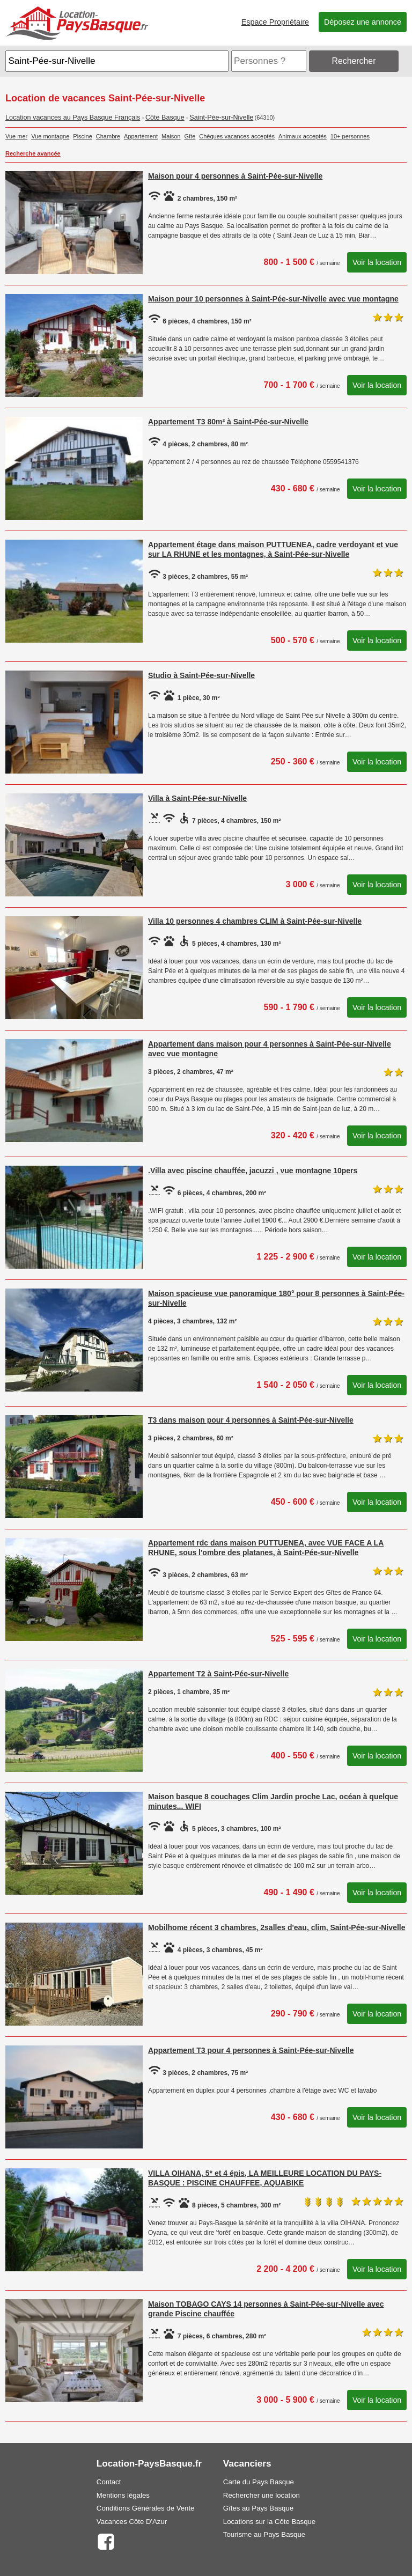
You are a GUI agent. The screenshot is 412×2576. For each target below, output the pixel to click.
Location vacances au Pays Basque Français (72, 117)
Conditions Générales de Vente (146, 2508)
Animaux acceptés (302, 136)
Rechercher (354, 60)
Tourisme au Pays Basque (264, 2534)
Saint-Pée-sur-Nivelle (221, 117)
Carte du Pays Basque (258, 2482)
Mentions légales (123, 2495)
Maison (170, 136)
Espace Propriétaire (275, 22)
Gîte (190, 136)
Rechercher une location (261, 2495)
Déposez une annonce (362, 22)
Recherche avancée (33, 153)
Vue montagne (50, 136)
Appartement (141, 136)
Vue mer (16, 136)
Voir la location (376, 262)
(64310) (265, 117)
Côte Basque (165, 117)
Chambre (108, 136)
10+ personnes (350, 136)
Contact (109, 2482)
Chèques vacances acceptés (237, 136)
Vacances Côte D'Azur (132, 2522)
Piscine (82, 136)
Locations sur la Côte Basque (269, 2522)
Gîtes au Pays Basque (258, 2508)
